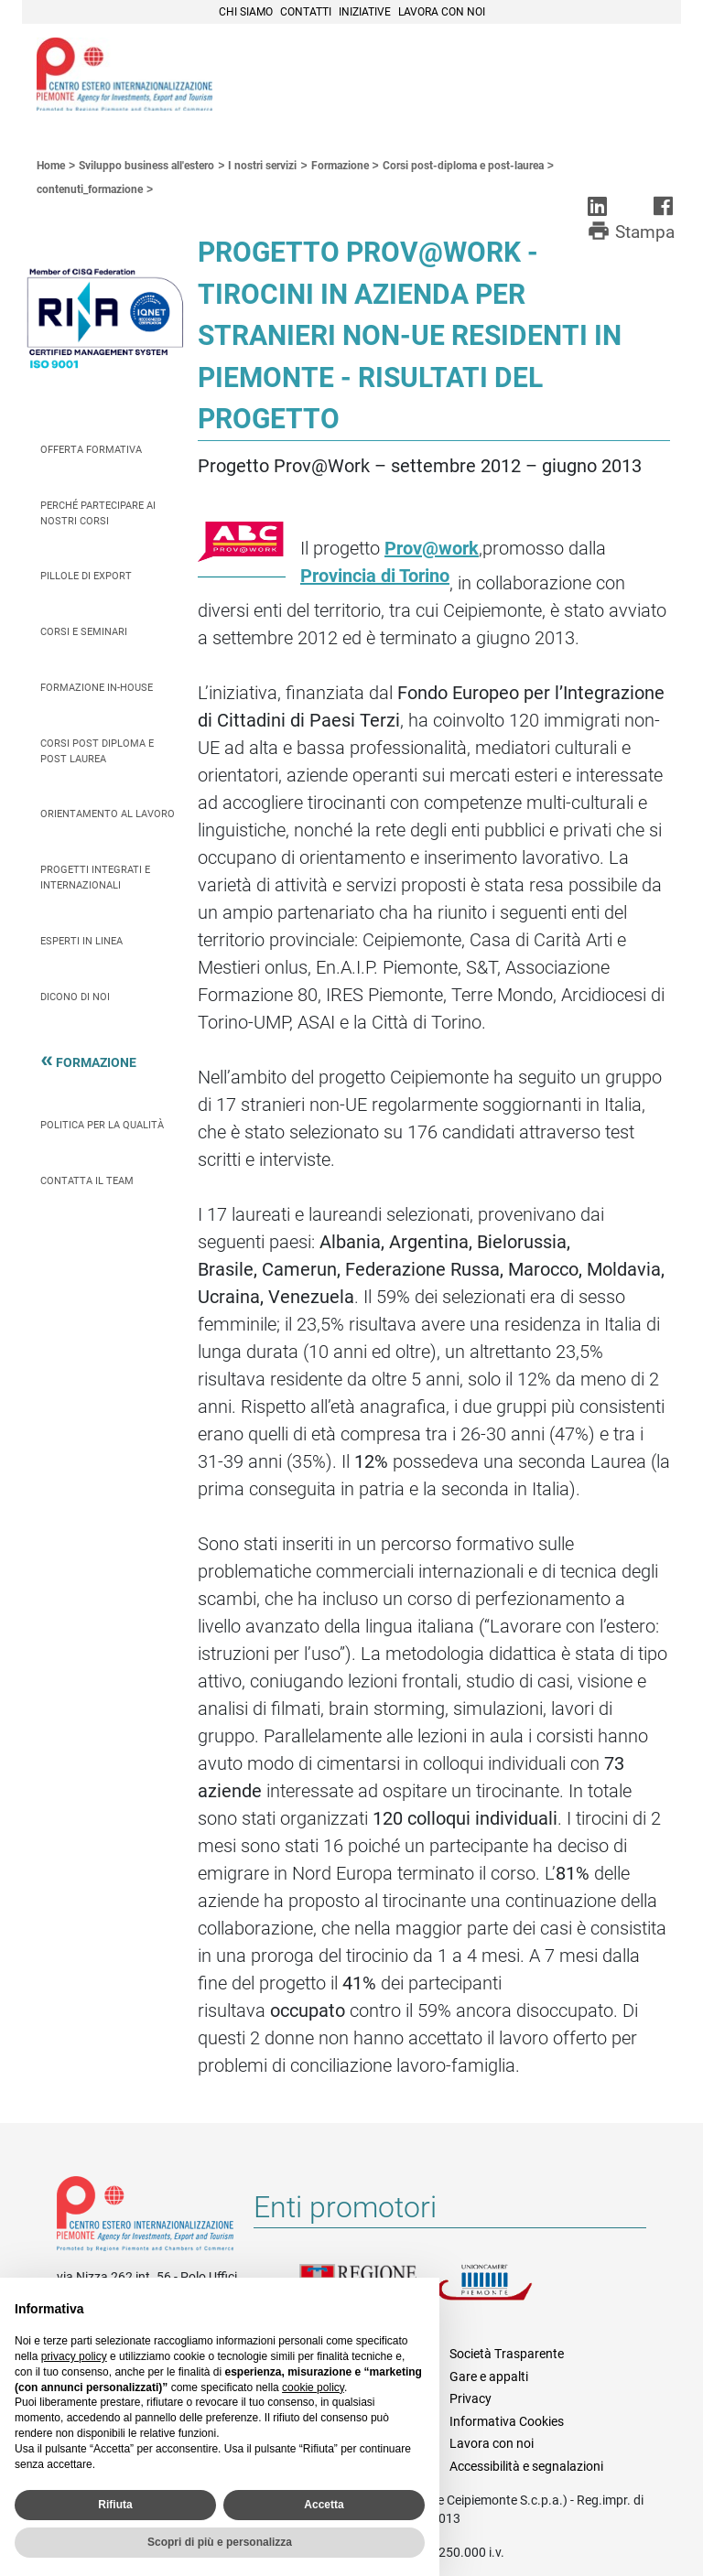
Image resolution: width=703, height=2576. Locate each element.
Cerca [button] (604, 76)
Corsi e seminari (83, 632)
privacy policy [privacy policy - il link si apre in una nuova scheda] (74, 2356)
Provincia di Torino (374, 576)
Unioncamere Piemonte (505, 2293)
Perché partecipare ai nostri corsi (98, 513)
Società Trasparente (506, 2353)
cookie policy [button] (313, 2387)
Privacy (470, 2398)
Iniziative (365, 11)
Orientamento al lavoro (107, 814)
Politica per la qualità (102, 1125)
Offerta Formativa (91, 450)
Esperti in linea (81, 941)
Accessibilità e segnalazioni (526, 2466)
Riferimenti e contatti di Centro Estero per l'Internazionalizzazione (145, 2217)
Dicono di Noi (75, 997)
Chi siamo (246, 11)
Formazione (96, 1065)
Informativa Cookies (506, 2421)
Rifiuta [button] (115, 2504)
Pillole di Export (86, 576)
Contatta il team (87, 1181)
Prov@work (431, 548)
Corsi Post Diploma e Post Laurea (97, 751)
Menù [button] (644, 76)
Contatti (305, 11)
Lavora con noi (441, 11)
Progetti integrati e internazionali (95, 877)
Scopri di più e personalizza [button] (219, 2542)
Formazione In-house (96, 688)
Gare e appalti (488, 2376)
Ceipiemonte (124, 74)
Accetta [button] (323, 2504)
